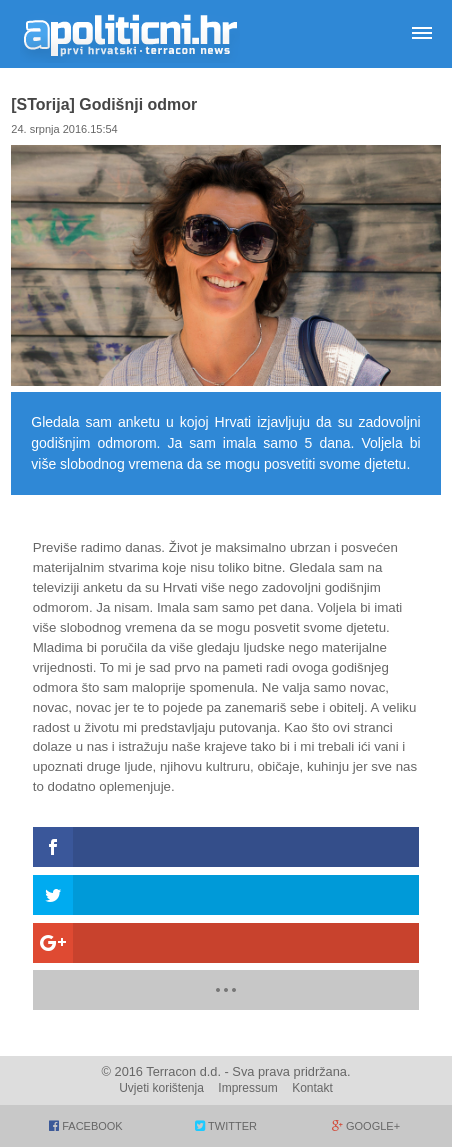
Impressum (247, 1088)
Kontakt (312, 1088)
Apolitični (130, 34)
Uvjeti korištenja (161, 1088)
